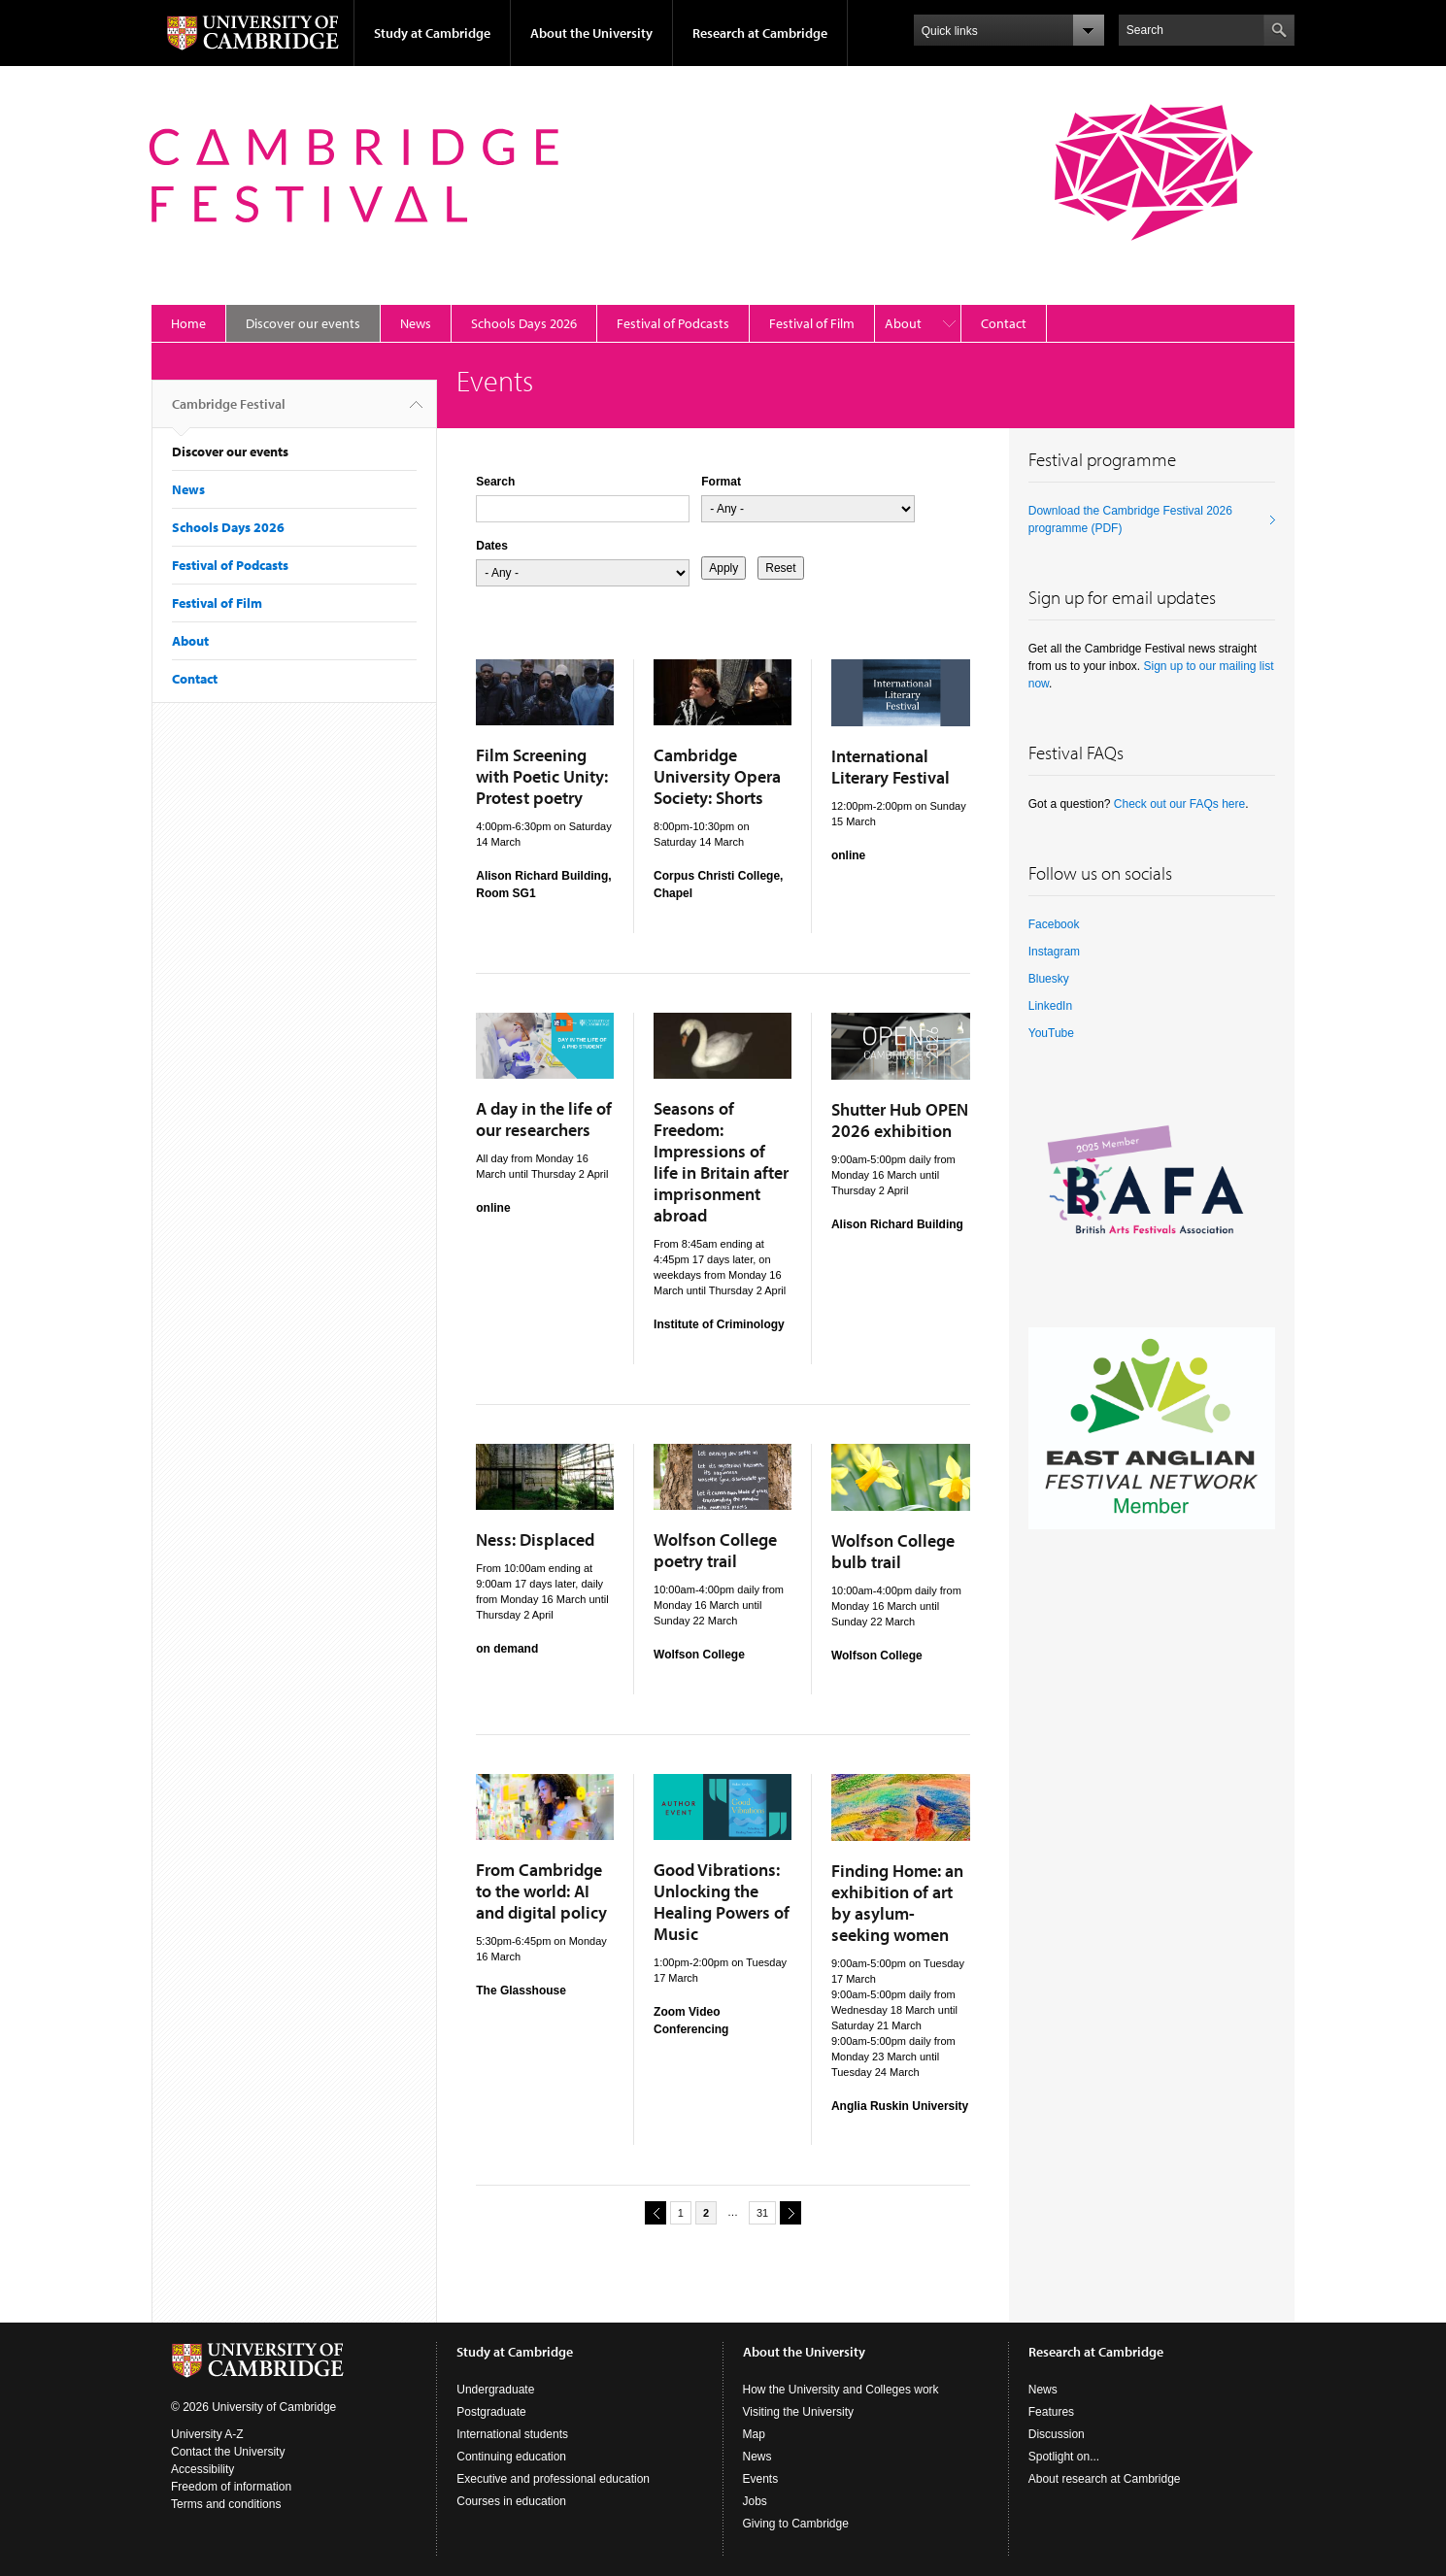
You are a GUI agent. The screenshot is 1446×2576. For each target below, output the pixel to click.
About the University (591, 33)
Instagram (1054, 951)
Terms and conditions (226, 2504)
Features (1051, 2412)
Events (761, 2479)
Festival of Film (812, 323)
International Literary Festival (890, 766)
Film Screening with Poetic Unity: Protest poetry (542, 776)
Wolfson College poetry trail (715, 1550)
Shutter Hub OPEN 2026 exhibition (899, 1120)
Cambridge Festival (229, 411)
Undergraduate (495, 2389)
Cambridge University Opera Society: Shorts (717, 776)
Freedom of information (231, 2486)
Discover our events (303, 323)
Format (721, 481)
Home (188, 323)
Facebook (1054, 924)
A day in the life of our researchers (544, 1119)
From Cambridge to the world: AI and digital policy (541, 1891)
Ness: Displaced (535, 1539)
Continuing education (511, 2456)
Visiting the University (799, 2412)
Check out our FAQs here (1179, 804)
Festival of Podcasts (673, 323)
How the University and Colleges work (841, 2389)
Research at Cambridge (759, 33)
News (415, 323)
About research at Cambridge (1104, 2479)
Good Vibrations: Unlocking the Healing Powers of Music (722, 1901)
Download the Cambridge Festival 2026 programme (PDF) (1130, 519)
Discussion (1056, 2434)
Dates (492, 545)
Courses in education (511, 2501)
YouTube (1051, 1033)
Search (495, 481)
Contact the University (228, 2452)
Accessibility (202, 2469)
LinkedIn (1050, 1006)
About (903, 323)
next (787, 2212)
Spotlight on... (1063, 2456)
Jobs (755, 2501)
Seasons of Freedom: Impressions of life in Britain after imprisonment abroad (721, 1161)
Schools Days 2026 (524, 323)
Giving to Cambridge (796, 2523)
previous (652, 2212)
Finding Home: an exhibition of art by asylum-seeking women (897, 1902)
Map (754, 2434)
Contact (1003, 323)
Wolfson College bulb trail (893, 1551)
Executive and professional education (553, 2479)
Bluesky (1048, 979)
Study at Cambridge (432, 33)
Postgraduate (490, 2412)
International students (512, 2434)
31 (762, 2213)
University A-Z (207, 2434)
